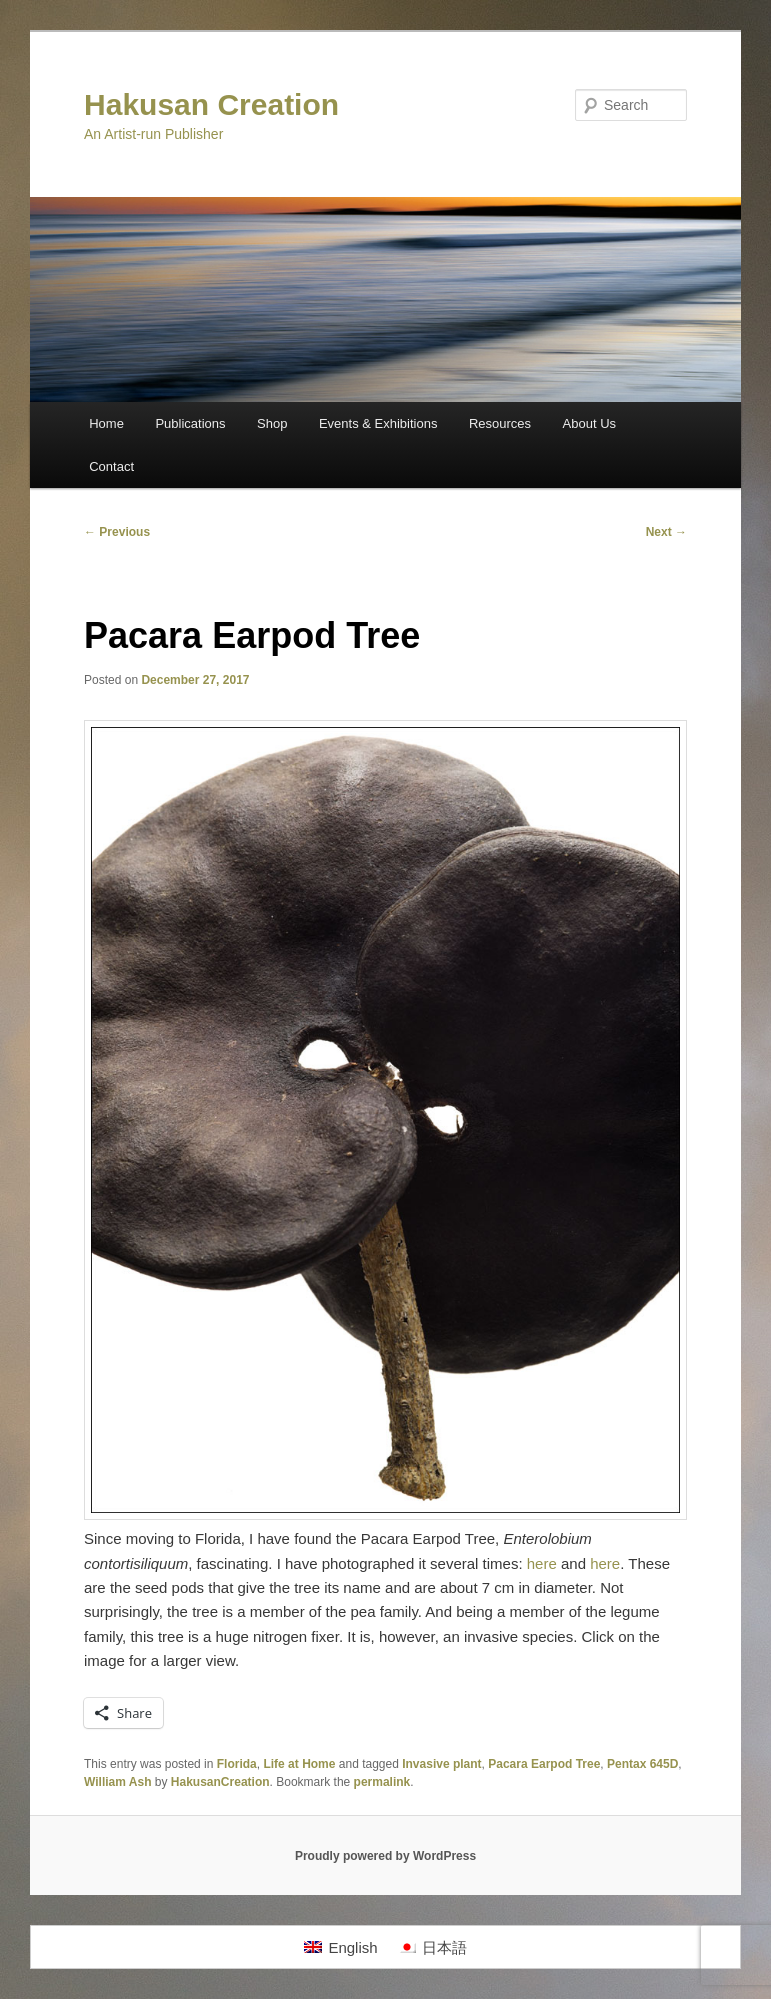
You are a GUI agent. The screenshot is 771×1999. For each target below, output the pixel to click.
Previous (117, 532)
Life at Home (299, 1764)
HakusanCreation (220, 1782)
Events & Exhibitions (378, 423)
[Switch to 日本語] (432, 1947)
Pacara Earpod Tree (544, 1764)
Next (666, 532)
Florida (237, 1764)
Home (106, 423)
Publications (190, 423)
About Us (589, 423)
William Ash (117, 1782)
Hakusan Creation (211, 104)
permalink (382, 1782)
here (542, 1563)
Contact (111, 466)
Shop (272, 423)
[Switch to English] (340, 1947)
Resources (500, 423)
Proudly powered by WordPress (385, 1856)
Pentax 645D (642, 1764)
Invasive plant (441, 1764)
